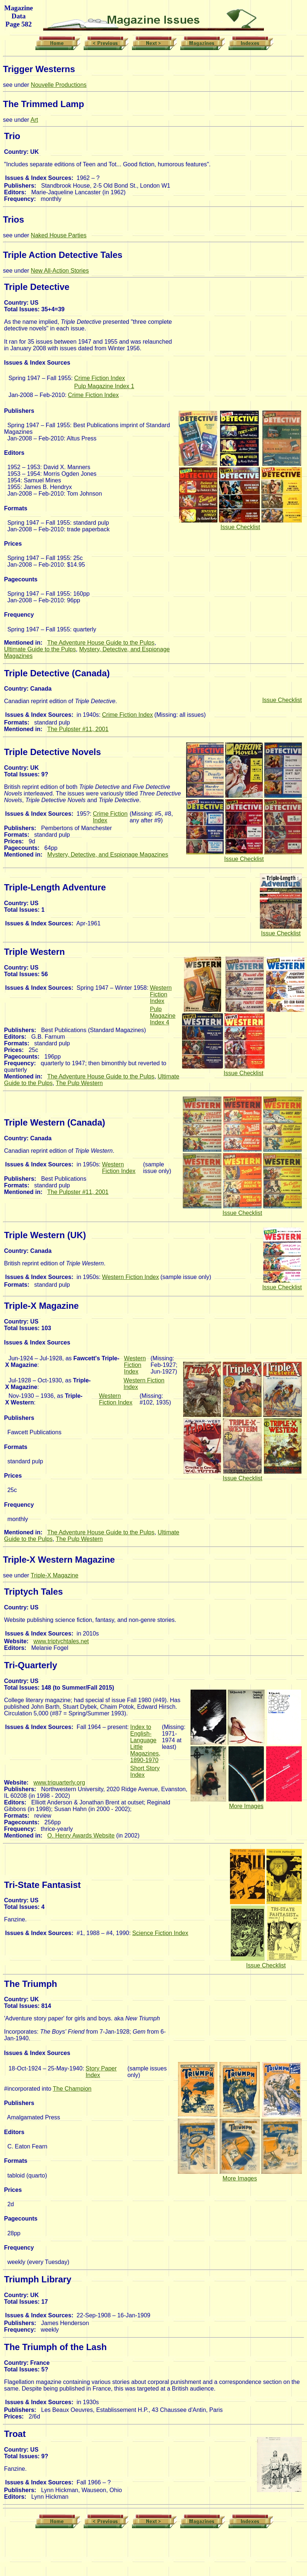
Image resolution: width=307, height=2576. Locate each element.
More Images (246, 1806)
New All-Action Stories (60, 270)
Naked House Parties (59, 235)
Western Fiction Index (161, 994)
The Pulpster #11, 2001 (77, 729)
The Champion (72, 2089)
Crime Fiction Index (99, 378)
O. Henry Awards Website (81, 1835)
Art (34, 120)
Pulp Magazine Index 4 (162, 1015)
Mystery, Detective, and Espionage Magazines (107, 854)
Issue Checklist (240, 527)
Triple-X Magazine (54, 1575)
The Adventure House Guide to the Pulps (100, 642)
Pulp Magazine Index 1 (104, 386)
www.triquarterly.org (59, 1782)
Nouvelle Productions (59, 85)
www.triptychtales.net (61, 1641)
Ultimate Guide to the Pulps (40, 649)
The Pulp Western (79, 1083)
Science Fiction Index (160, 1933)
